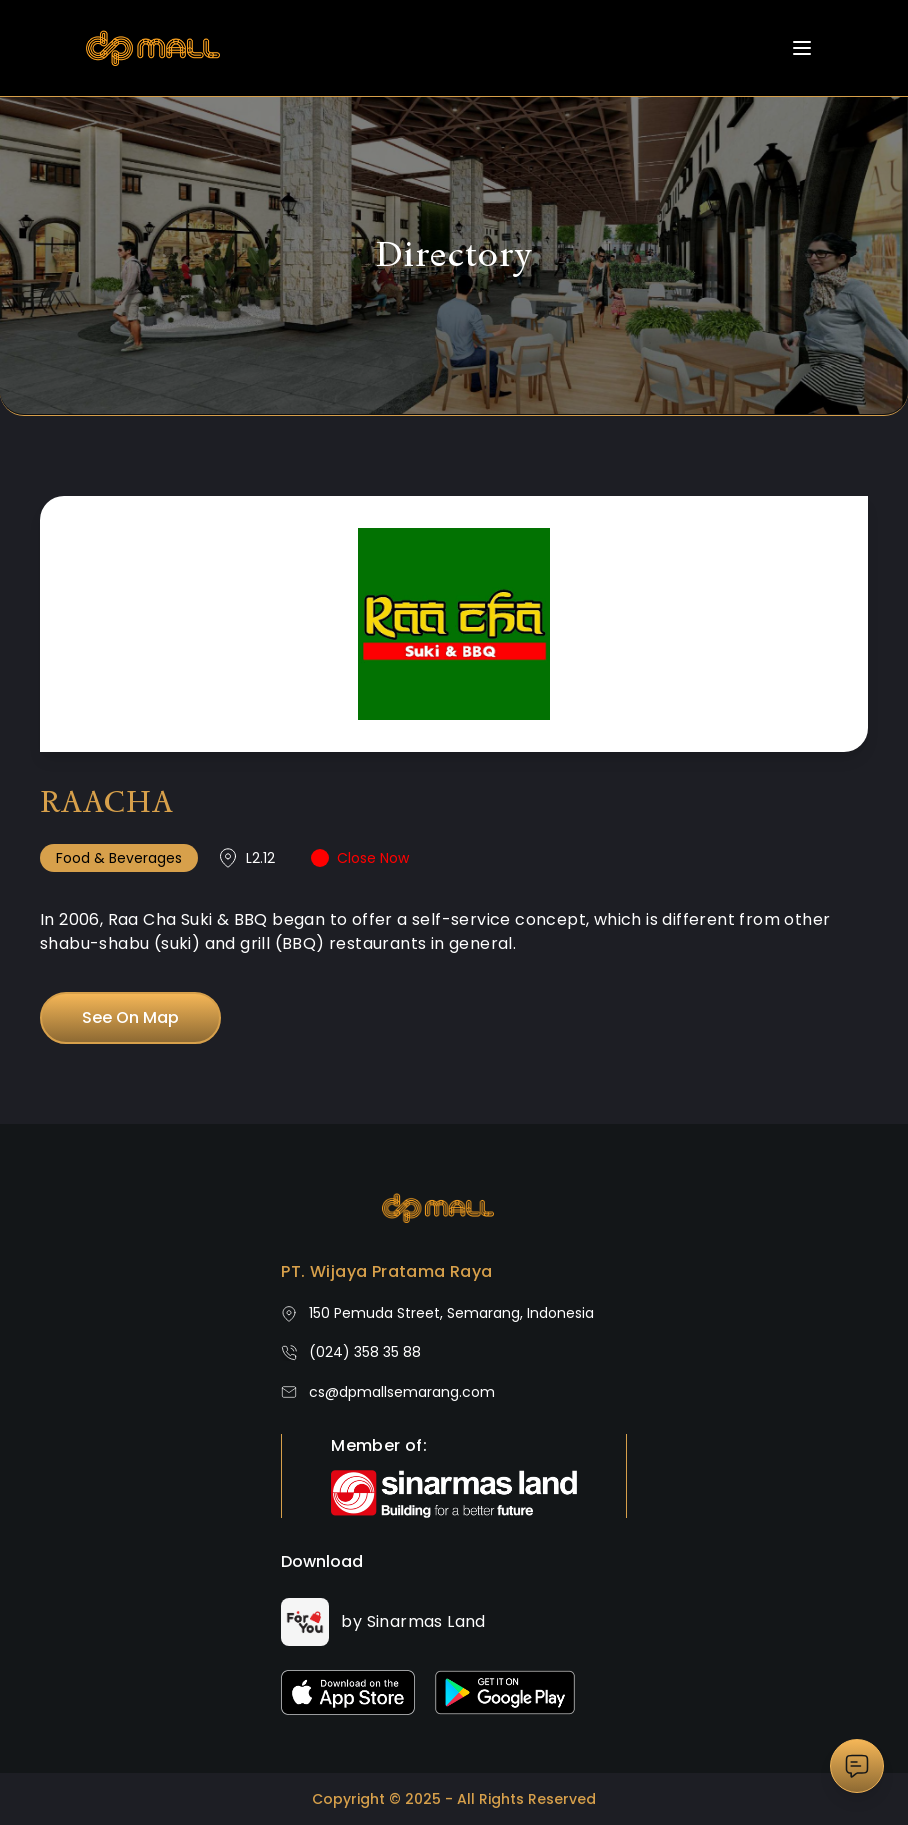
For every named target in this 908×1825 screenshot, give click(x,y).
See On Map (130, 1017)
